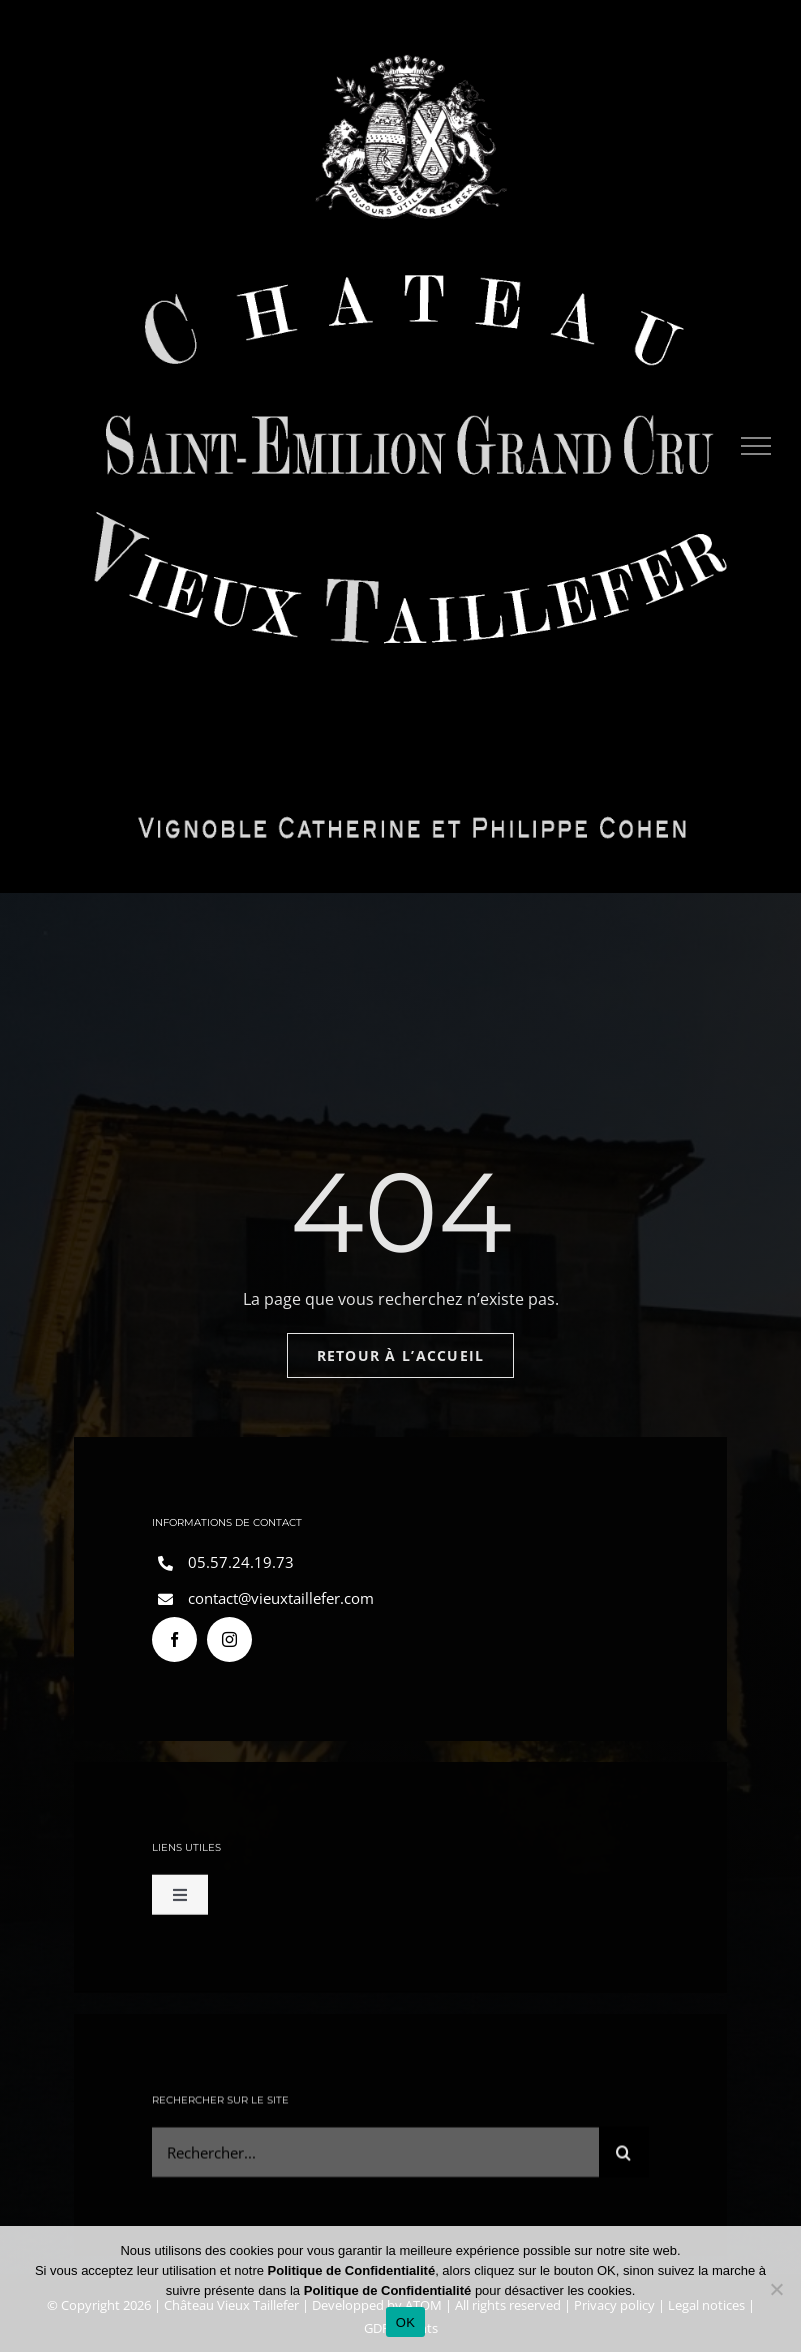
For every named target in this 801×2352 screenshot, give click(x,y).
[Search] (624, 2161)
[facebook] (174, 1644)
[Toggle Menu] (756, 446)
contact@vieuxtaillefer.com (281, 1603)
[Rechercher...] (375, 2161)
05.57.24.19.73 (241, 1567)
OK (405, 2322)
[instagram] (229, 1644)
